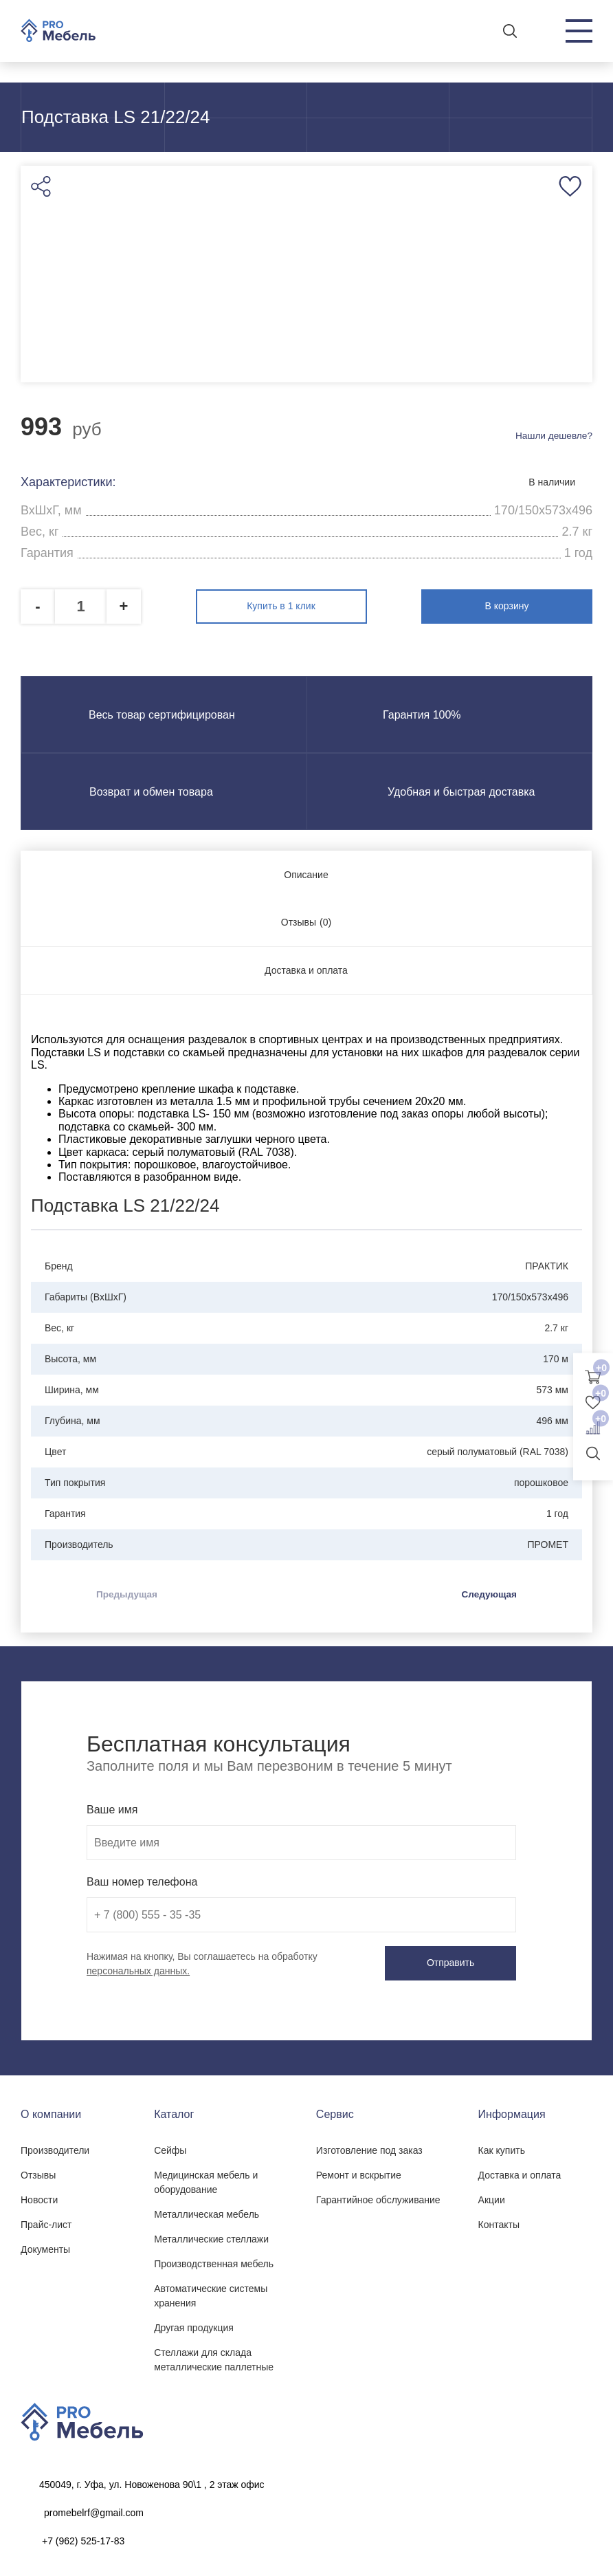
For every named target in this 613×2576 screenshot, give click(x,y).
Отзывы (38, 2171)
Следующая (488, 1591)
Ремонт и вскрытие (358, 2171)
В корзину (533, 605)
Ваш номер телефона (142, 1880)
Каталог (174, 2111)
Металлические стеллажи (211, 2235)
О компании (51, 2111)
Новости (39, 2196)
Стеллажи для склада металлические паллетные (214, 2356)
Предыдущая (127, 1591)
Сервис (335, 2111)
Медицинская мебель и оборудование (206, 2179)
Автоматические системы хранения (210, 2292)
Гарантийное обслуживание (378, 2196)
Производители (55, 2146)
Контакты (499, 2221)
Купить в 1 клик (306, 605)
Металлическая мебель (206, 2210)
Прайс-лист (46, 2221)
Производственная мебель (214, 2260)
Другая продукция (194, 2324)
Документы (45, 2245)
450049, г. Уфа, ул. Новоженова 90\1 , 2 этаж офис (152, 2481)
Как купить (501, 2146)
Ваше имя (112, 1807)
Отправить (461, 1961)
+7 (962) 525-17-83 (83, 2537)
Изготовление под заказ (369, 2146)
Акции (491, 2196)
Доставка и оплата (519, 2171)
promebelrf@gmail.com (94, 2509)
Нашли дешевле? (552, 437)
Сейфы (170, 2146)
